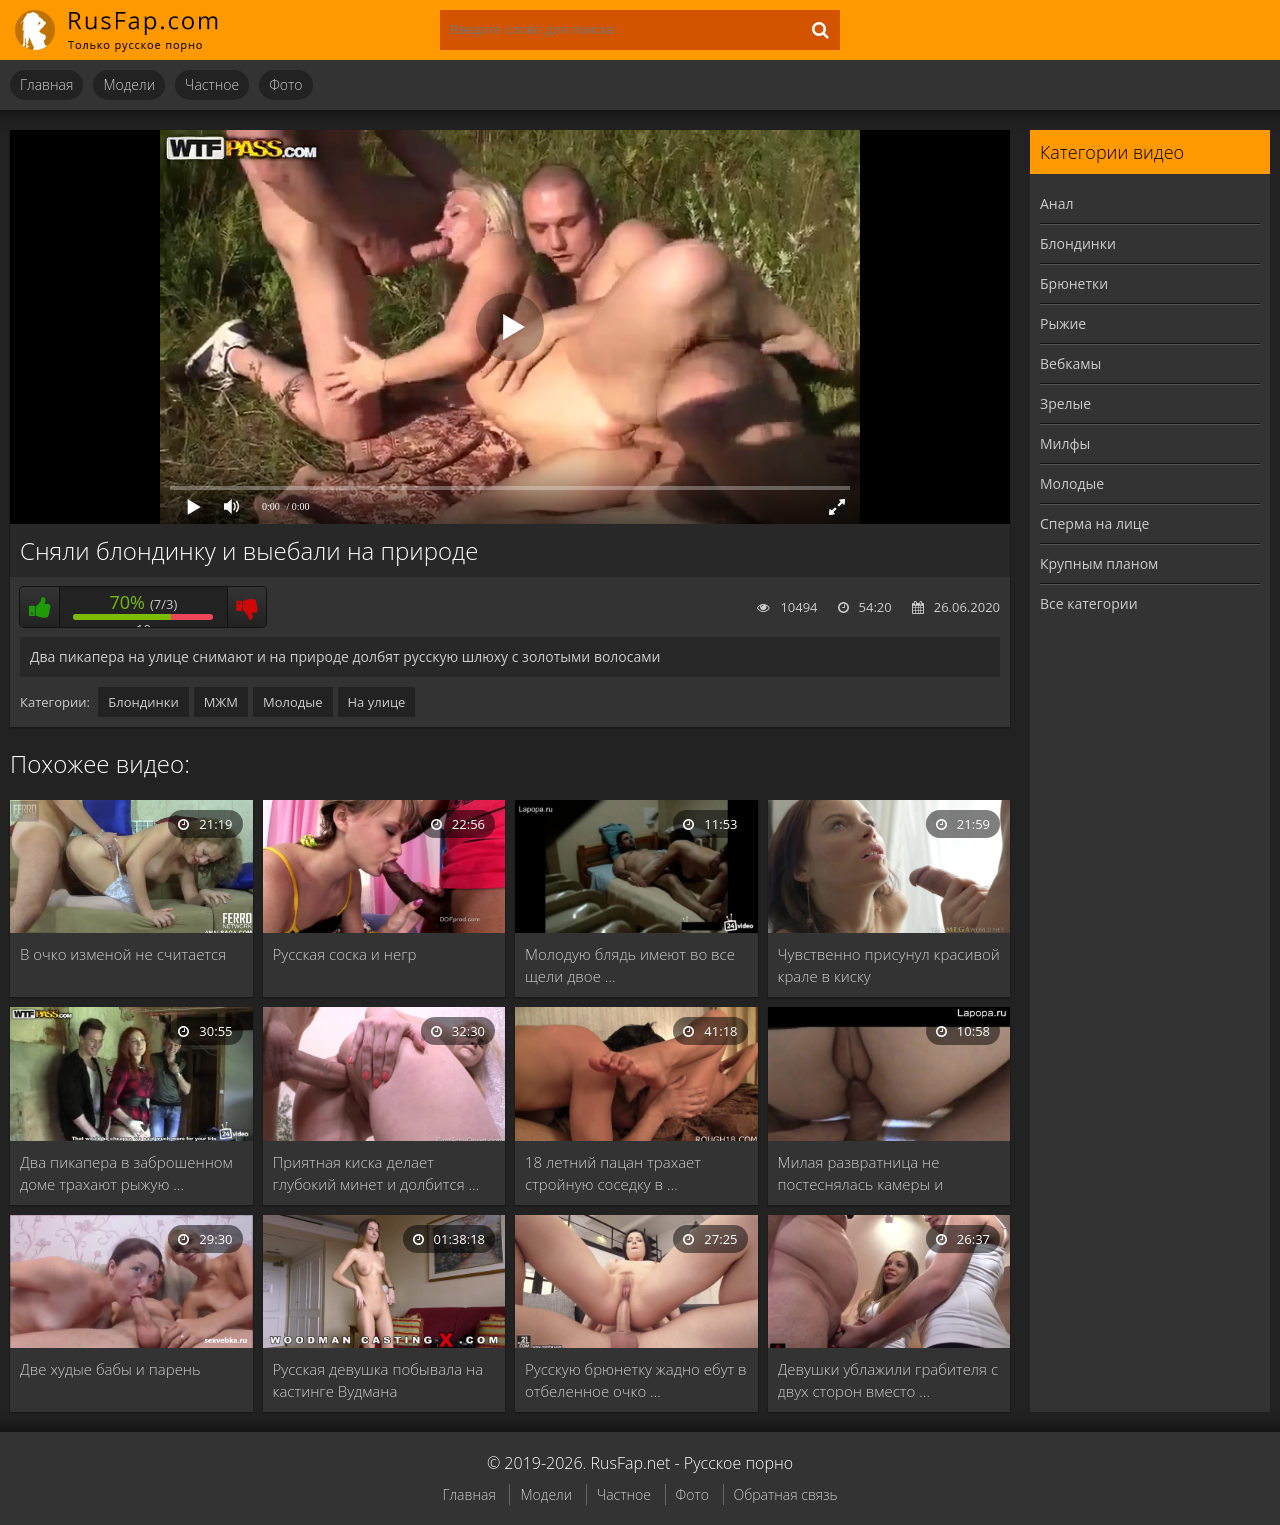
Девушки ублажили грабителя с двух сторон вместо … (888, 1380)
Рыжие (1063, 323)
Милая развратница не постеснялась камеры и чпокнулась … (861, 1173)
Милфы (1065, 443)
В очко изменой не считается (123, 954)
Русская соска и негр (345, 954)
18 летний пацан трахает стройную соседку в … (613, 1173)
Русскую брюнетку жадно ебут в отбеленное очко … (636, 1380)
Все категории (1089, 603)
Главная (46, 84)
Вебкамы (1070, 363)
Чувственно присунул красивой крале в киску (889, 965)
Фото (285, 84)
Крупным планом (1099, 563)
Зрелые (1065, 403)
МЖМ (221, 702)
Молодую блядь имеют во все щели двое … (630, 965)
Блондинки (143, 702)
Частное (212, 84)
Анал (1057, 203)
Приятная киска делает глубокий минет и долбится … (376, 1173)
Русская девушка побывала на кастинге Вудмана (378, 1380)
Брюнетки (1074, 283)
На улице (377, 702)
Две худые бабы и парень (110, 1369)
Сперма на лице (1094, 523)
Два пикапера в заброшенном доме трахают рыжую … (126, 1173)
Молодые (293, 702)
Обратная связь (786, 1494)
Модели (129, 84)
